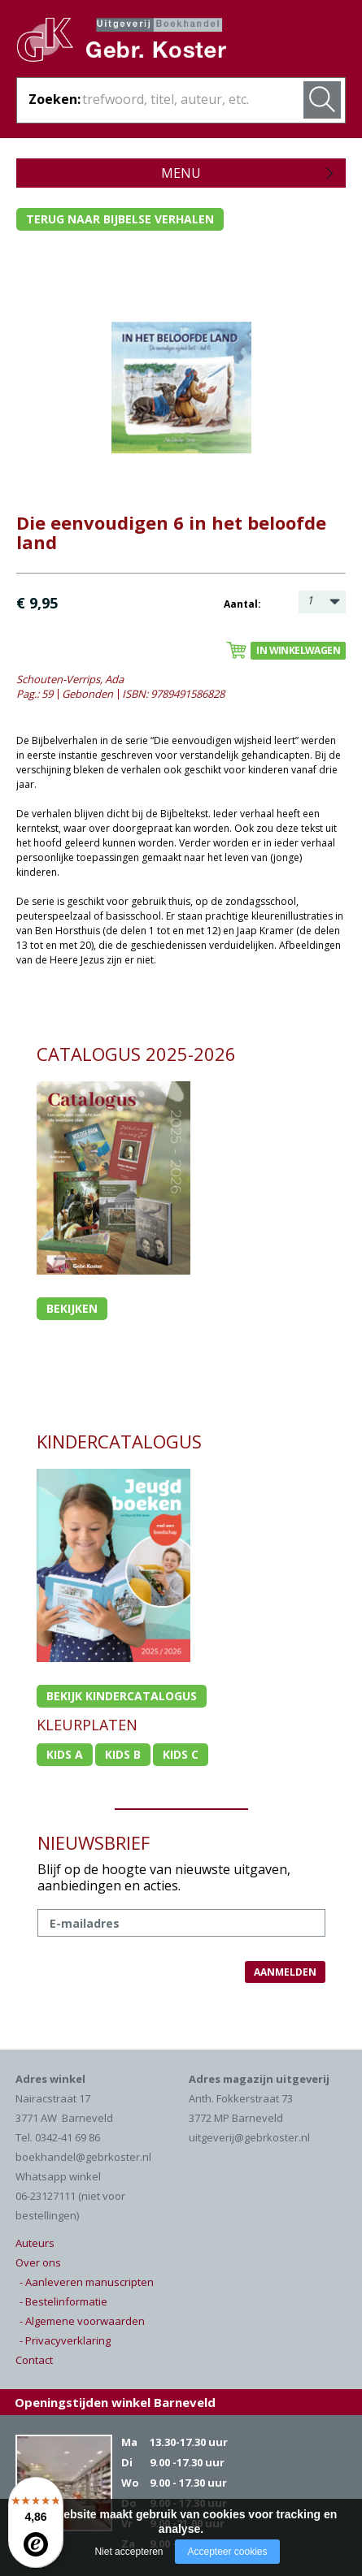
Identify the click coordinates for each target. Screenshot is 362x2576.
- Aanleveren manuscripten (87, 2282)
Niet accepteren (128, 2551)
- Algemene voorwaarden (82, 2321)
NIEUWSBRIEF (93, 1842)
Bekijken (72, 1308)
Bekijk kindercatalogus (121, 1696)
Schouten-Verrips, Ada (70, 679)
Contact (34, 2360)
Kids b (123, 1754)
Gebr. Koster (138, 45)
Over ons (38, 2262)
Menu (181, 173)
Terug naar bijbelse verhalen (120, 219)
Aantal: (242, 604)
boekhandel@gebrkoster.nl (83, 2157)
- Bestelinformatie (63, 2301)
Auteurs (35, 2243)
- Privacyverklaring (65, 2340)
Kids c (180, 1754)
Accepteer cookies (227, 2551)
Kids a (64, 1754)
